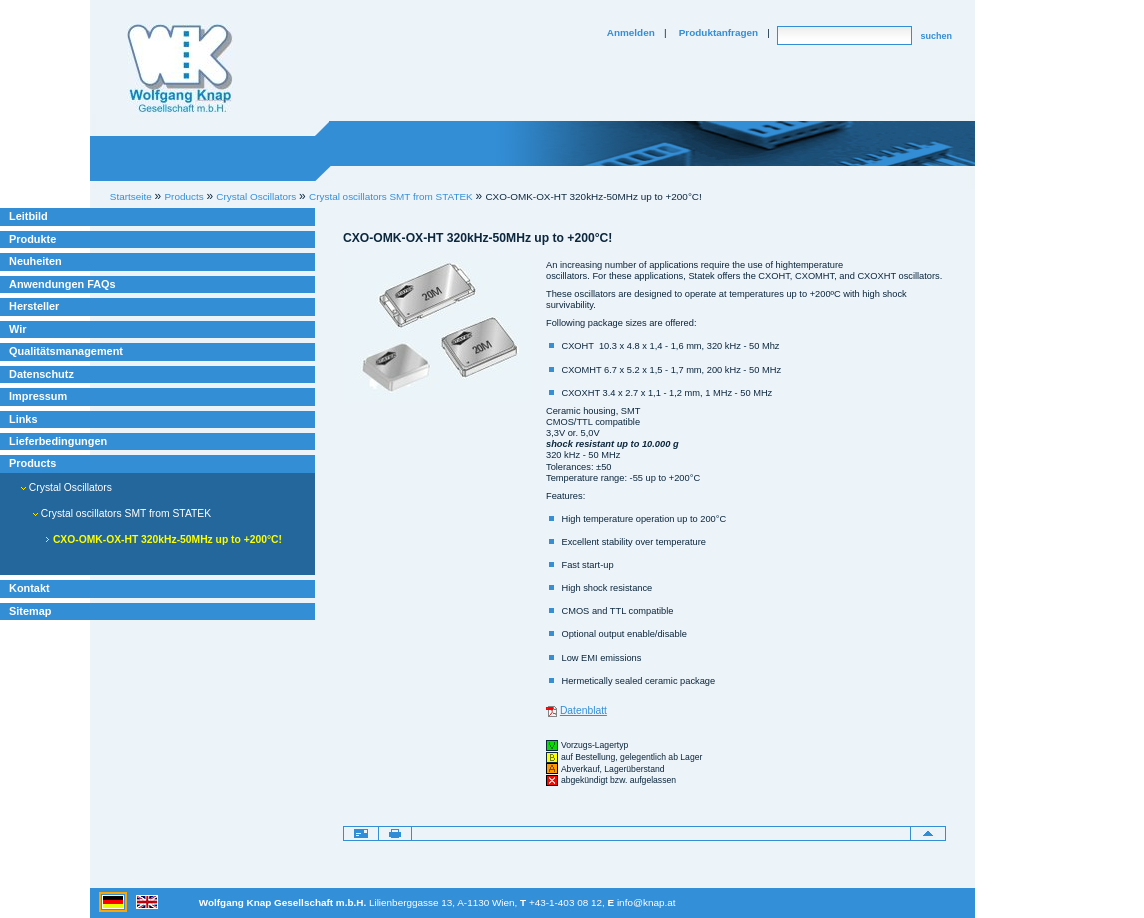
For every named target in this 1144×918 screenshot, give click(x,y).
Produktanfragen (718, 32)
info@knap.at (646, 902)
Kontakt (29, 588)
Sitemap (30, 611)
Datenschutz (41, 374)
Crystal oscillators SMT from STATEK (391, 196)
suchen (936, 36)
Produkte (32, 239)
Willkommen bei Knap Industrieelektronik (180, 69)
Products (32, 463)
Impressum (38, 396)
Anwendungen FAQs (62, 284)
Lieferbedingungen (58, 441)
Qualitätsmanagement (66, 351)
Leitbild (28, 216)
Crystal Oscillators (66, 487)
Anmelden (631, 32)
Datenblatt (583, 710)
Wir (17, 329)
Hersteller (34, 306)
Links (23, 419)
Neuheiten (35, 261)
